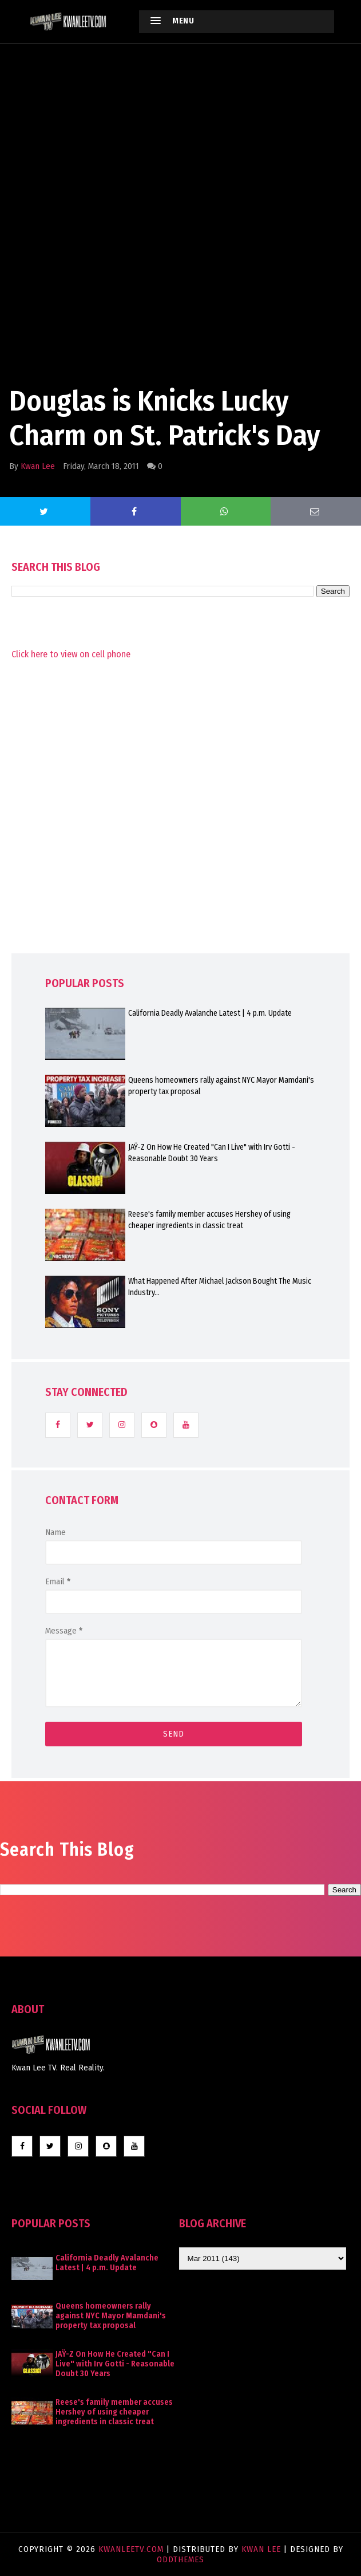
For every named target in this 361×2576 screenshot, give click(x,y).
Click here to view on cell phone (70, 654)
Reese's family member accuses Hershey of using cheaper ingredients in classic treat (209, 1219)
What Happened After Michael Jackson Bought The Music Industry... (219, 1286)
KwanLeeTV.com (132, 2549)
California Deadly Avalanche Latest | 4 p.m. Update (210, 1013)
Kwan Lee (38, 466)
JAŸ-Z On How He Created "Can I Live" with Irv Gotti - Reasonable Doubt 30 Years (211, 1152)
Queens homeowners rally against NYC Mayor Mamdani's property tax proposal (221, 1085)
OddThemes (180, 2559)
